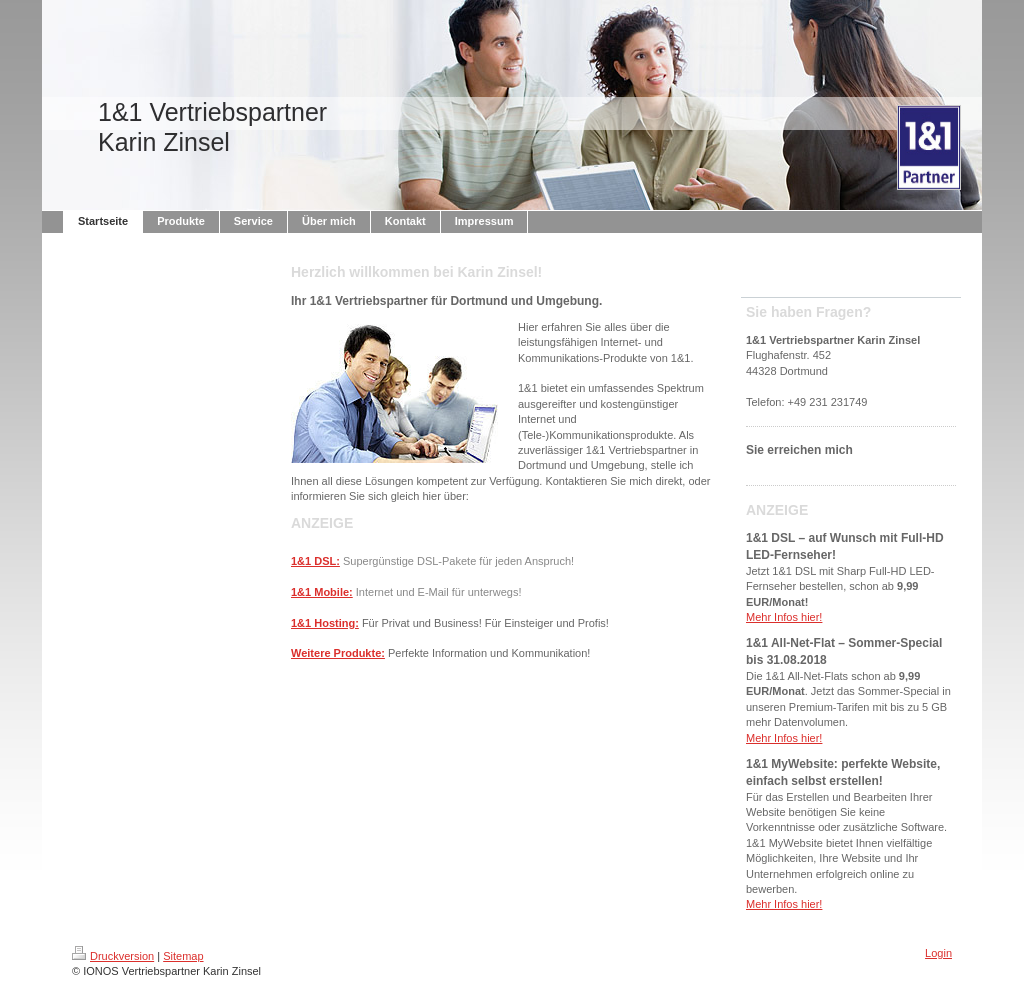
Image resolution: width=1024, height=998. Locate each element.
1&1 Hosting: (325, 623)
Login (938, 953)
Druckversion (113, 956)
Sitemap (183, 956)
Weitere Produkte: (338, 653)
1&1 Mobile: (322, 592)
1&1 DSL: (315, 561)
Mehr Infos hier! (784, 617)
